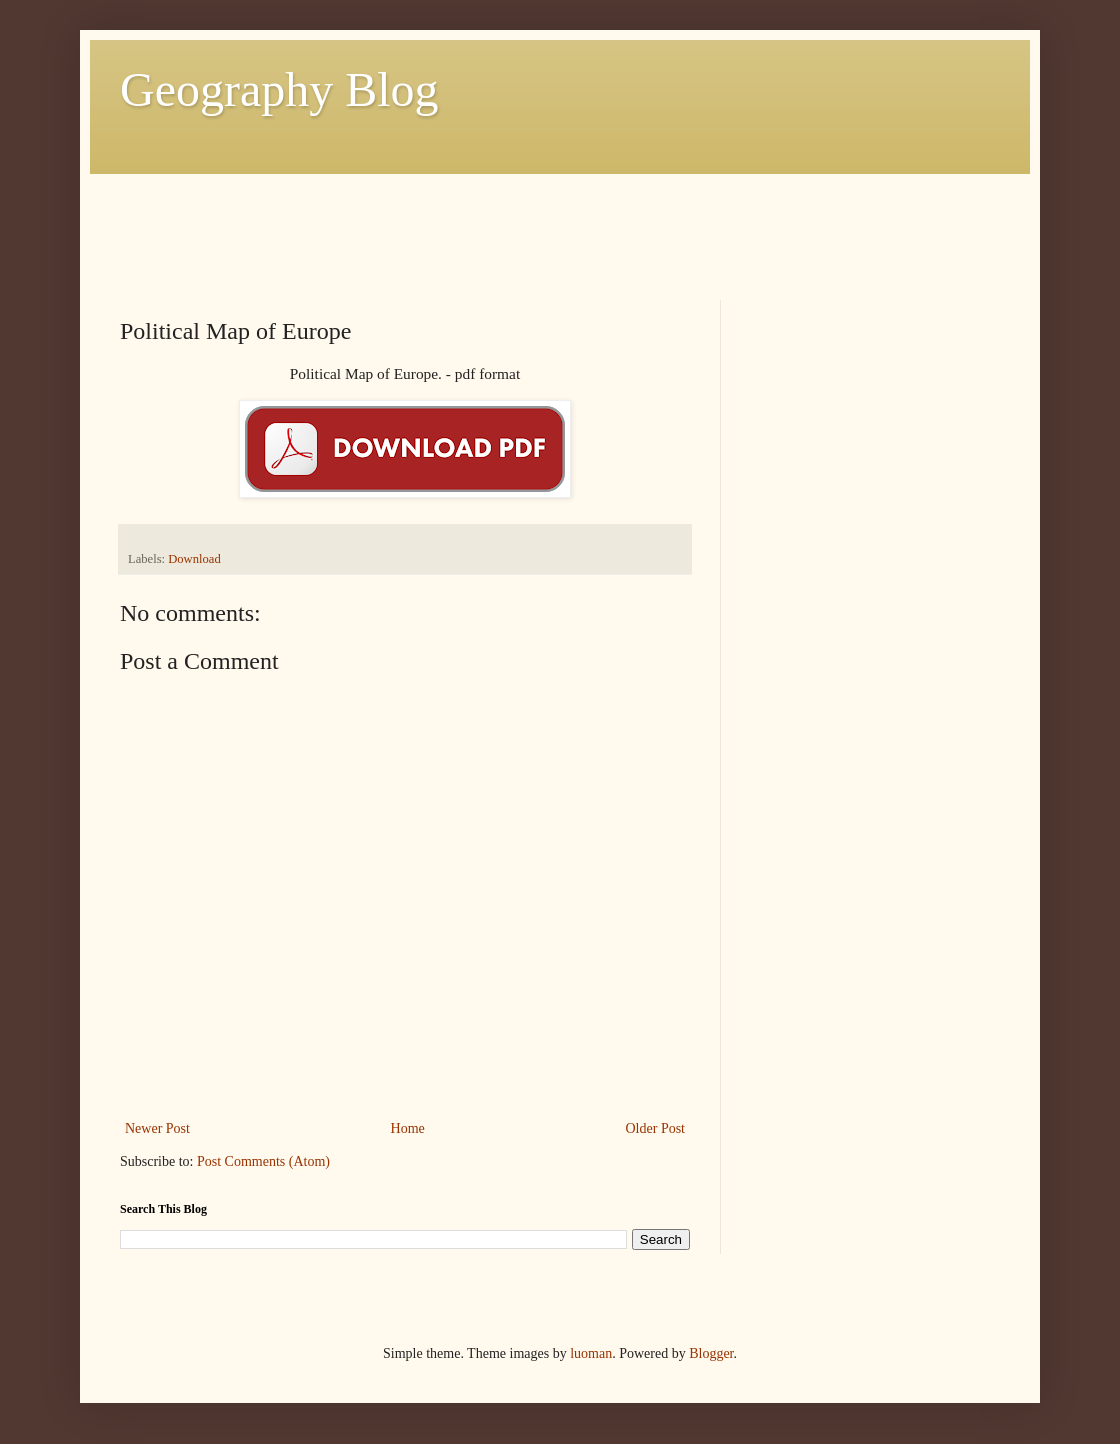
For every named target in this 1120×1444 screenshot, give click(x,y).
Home (408, 1128)
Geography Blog (279, 89)
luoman (591, 1353)
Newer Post (157, 1128)
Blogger (711, 1353)
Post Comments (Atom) (263, 1161)
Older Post (656, 1128)
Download (194, 559)
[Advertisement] (484, 219)
